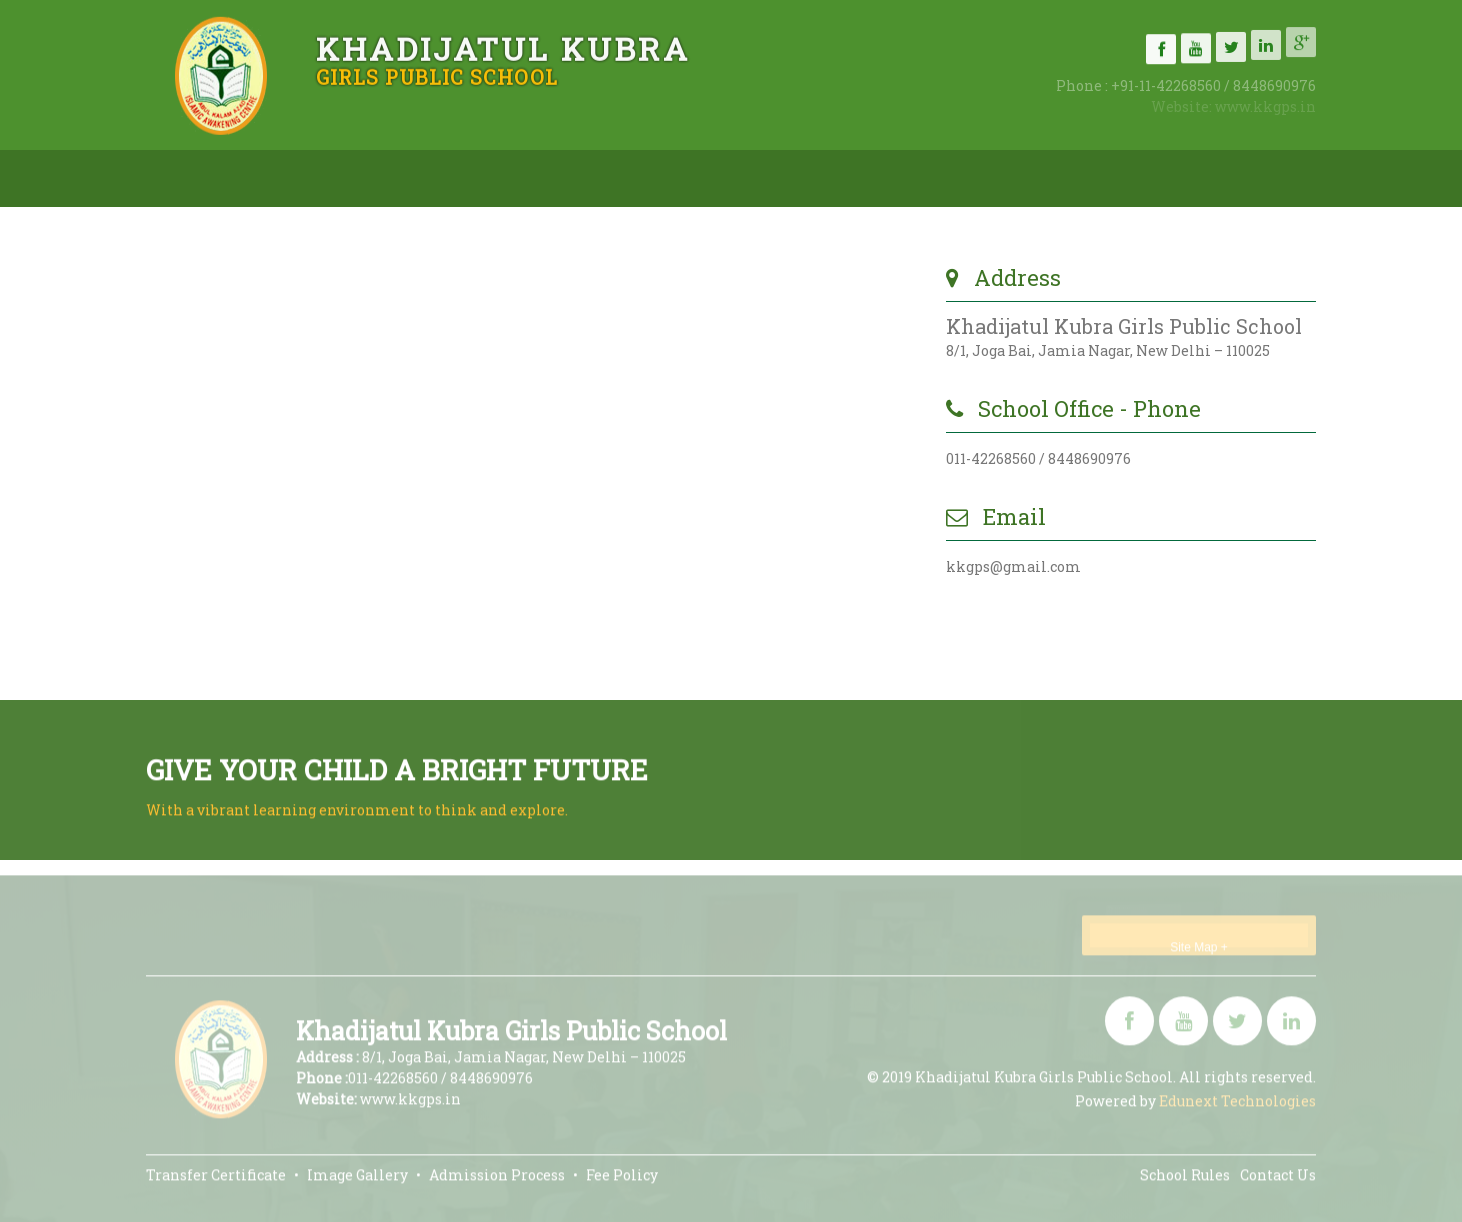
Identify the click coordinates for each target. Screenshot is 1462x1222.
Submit (835, 622)
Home (214, 174)
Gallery (872, 160)
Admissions (532, 167)
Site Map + (1199, 952)
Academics (710, 165)
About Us (360, 172)
